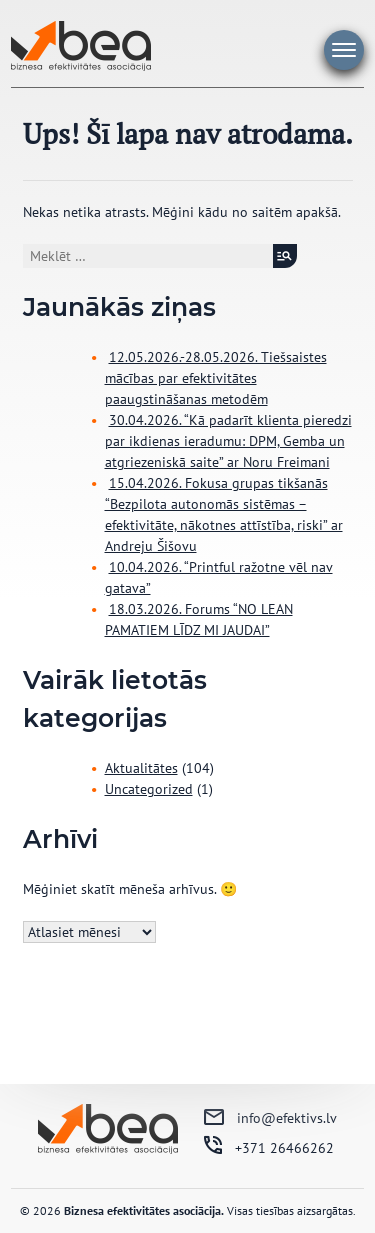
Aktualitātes (141, 768)
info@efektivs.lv (287, 1118)
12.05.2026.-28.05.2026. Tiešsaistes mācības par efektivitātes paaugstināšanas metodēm (216, 378)
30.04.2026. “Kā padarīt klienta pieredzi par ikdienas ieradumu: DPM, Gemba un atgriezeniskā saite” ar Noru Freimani (228, 441)
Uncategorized (149, 789)
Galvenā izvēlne (344, 50)
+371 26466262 (284, 1148)
